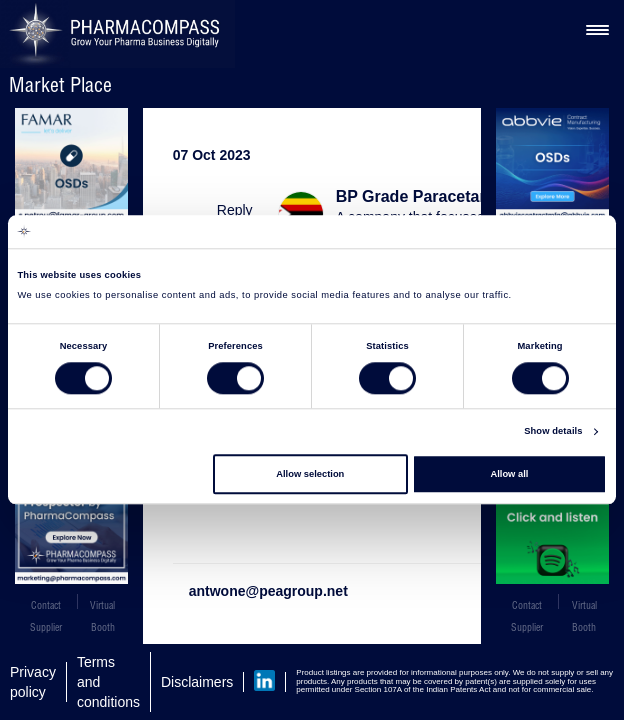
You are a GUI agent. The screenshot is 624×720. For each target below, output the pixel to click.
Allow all (509, 474)
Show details (553, 432)
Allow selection (310, 474)
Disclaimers (197, 682)
